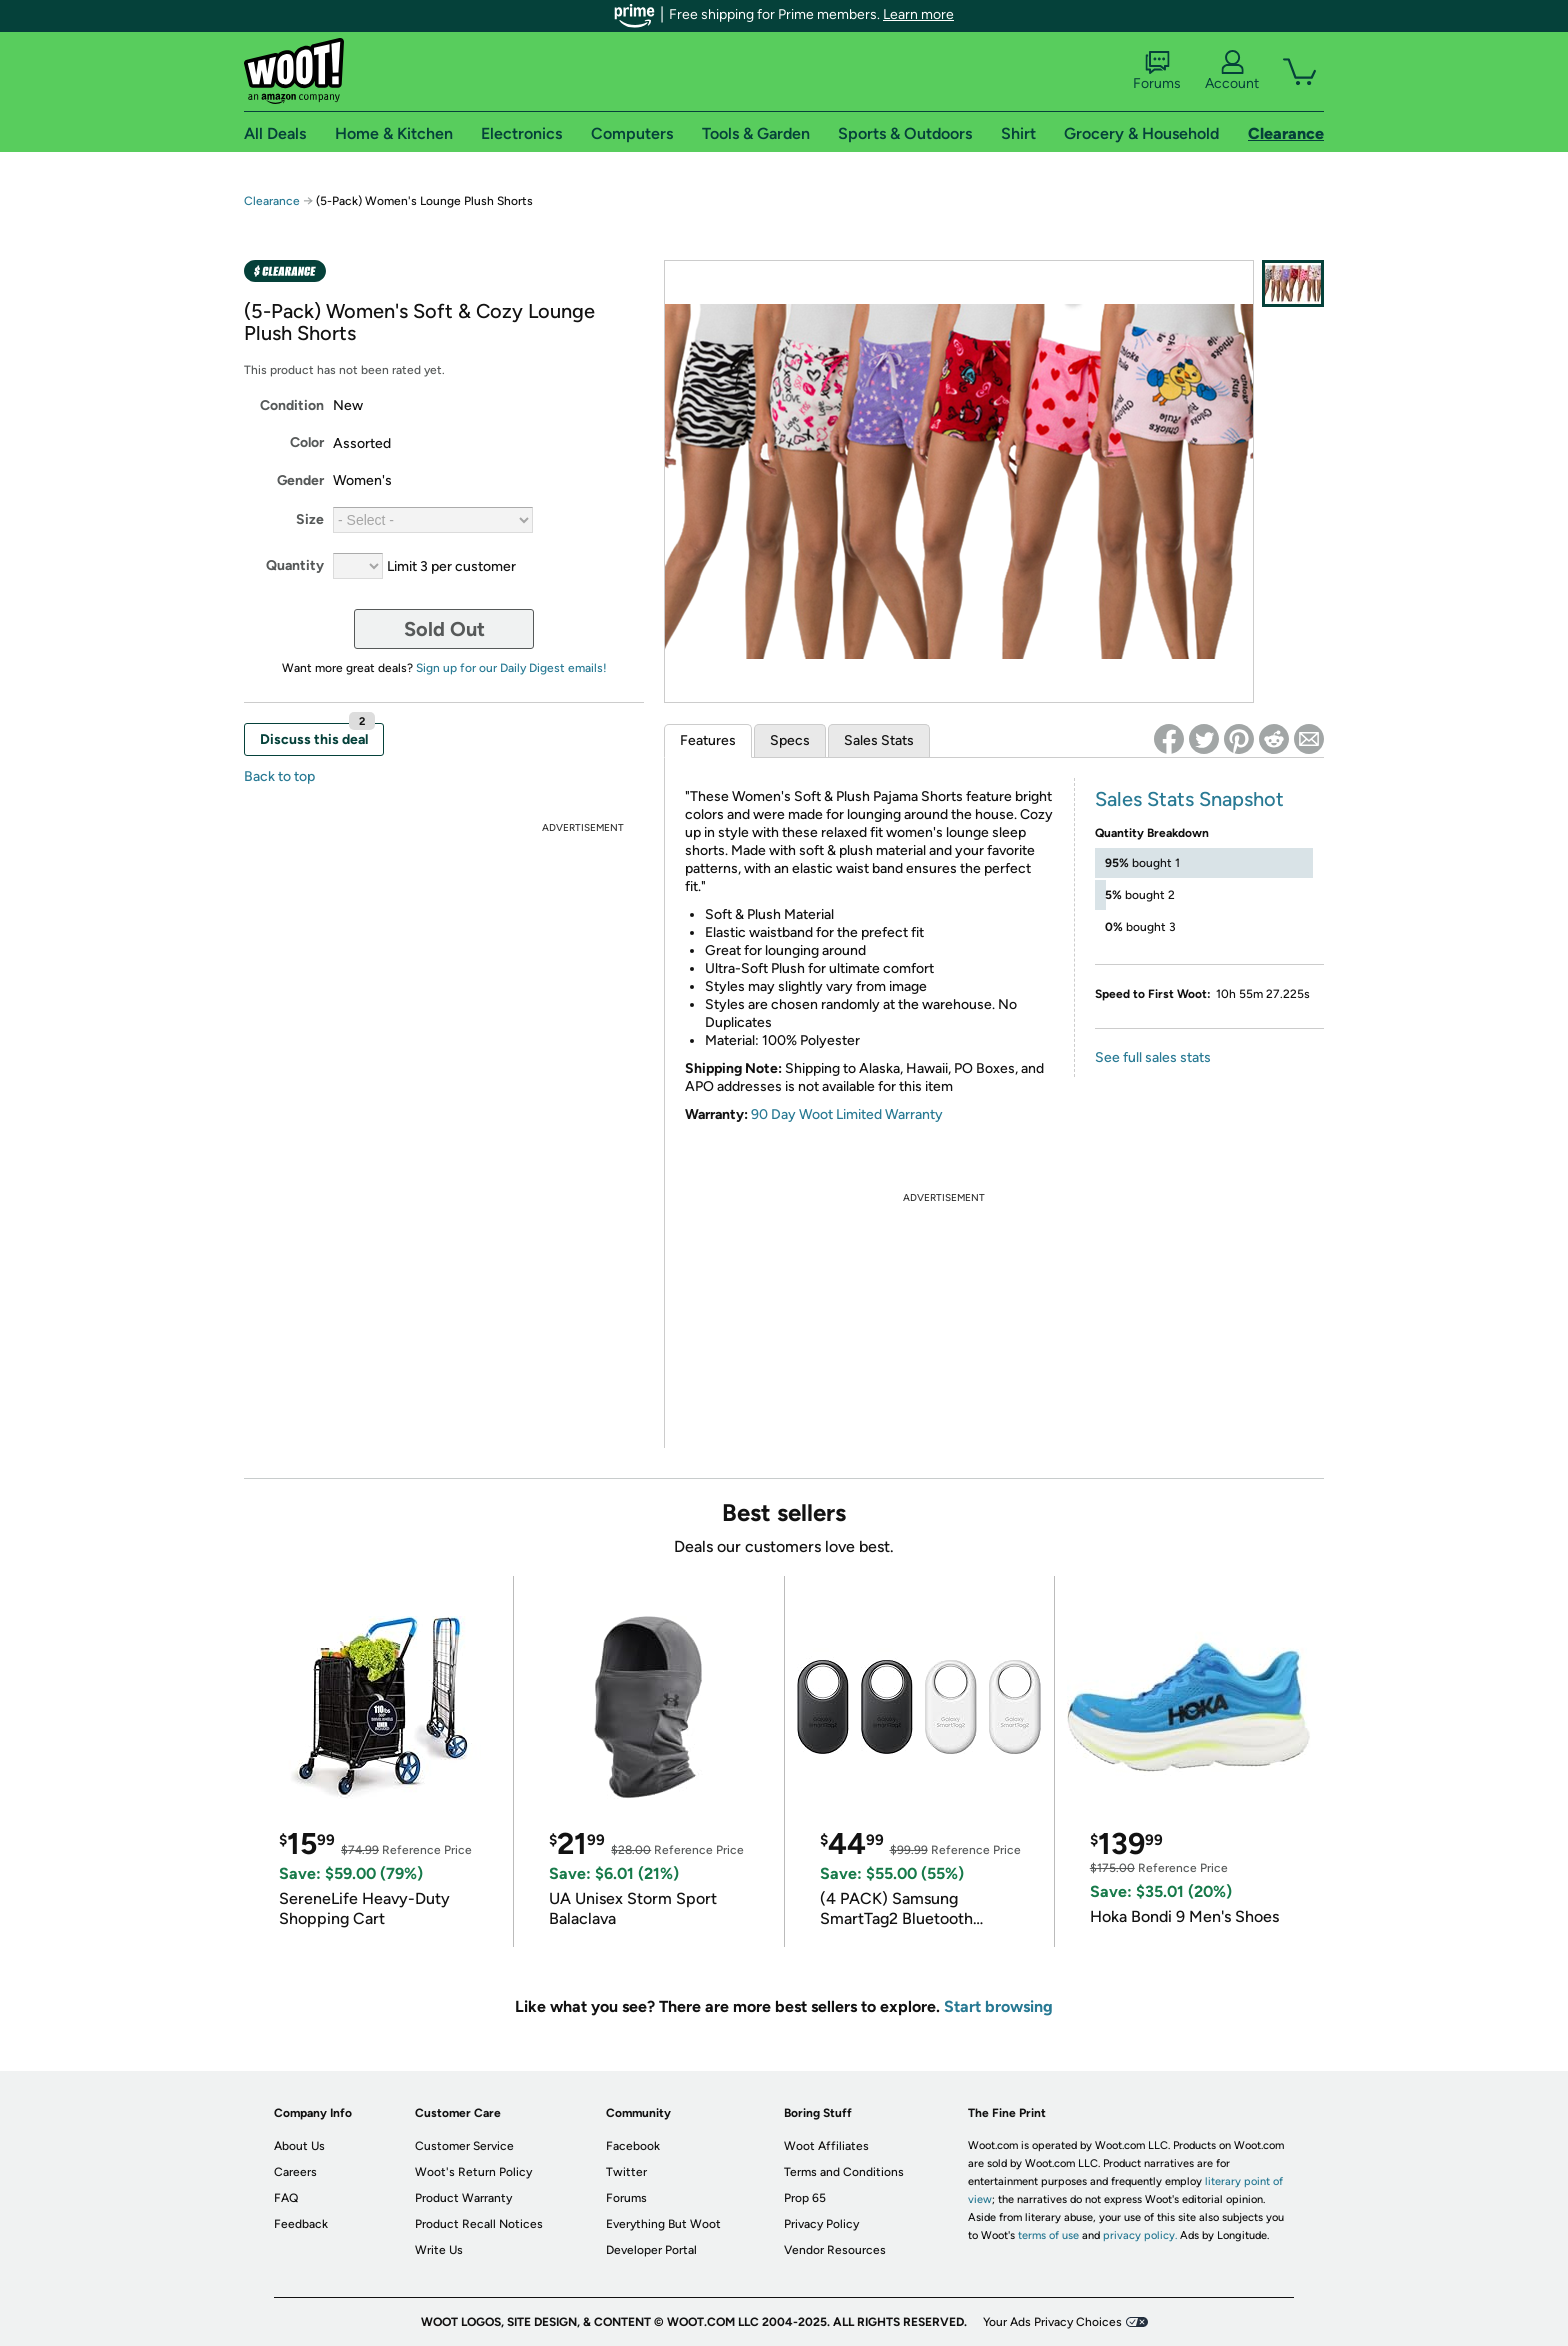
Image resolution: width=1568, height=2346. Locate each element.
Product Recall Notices (479, 2224)
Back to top (279, 776)
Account (1232, 71)
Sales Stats (879, 740)
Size (310, 519)
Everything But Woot (663, 2224)
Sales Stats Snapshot (1189, 799)
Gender (300, 480)
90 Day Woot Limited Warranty (847, 1114)
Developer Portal (651, 2250)
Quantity (295, 565)
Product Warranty (463, 2198)
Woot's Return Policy (473, 2172)
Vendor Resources (835, 2250)
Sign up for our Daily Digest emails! (511, 668)
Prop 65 (805, 2198)
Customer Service (464, 2146)
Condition (292, 405)
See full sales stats (1153, 1057)
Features (708, 740)
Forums (1157, 71)
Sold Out (444, 629)
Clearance (272, 201)
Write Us (439, 2250)
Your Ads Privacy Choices (1052, 2322)
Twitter (626, 2172)
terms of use (1048, 2235)
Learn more (918, 14)
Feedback (301, 2224)
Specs (790, 740)
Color (307, 442)
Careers (295, 2172)
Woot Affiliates (826, 2146)
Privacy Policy (821, 2224)
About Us (299, 2146)
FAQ (286, 2198)
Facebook (633, 2146)
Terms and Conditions (844, 2172)
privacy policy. (1140, 2235)
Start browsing (998, 2006)
